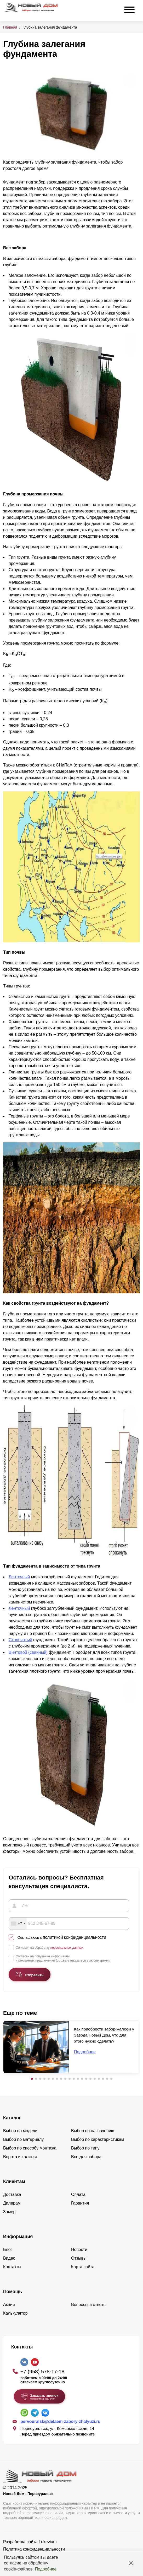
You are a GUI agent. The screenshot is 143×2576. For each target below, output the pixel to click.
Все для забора (86, 2156)
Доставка (12, 2194)
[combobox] (18, 1924)
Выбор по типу (85, 2148)
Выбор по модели (20, 2131)
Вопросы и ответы (88, 2304)
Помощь (12, 2291)
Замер (9, 2212)
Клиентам (14, 2181)
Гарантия (80, 2203)
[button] (32, 2079)
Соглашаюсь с (62, 1937)
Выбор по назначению (92, 2131)
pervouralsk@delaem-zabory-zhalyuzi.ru (60, 2421)
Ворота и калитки (20, 2156)
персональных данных (66, 1947)
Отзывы (79, 2258)
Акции (9, 2304)
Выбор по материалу (23, 2139)
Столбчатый (20, 1640)
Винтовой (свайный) (28, 1652)
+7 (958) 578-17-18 (42, 2371)
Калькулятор (15, 2313)
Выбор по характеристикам (97, 2139)
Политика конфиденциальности (34, 2549)
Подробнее (45, 2569)
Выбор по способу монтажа (29, 2148)
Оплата (78, 2194)
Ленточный (19, 1577)
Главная (10, 27)
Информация (18, 2236)
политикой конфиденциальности (74, 1937)
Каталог (12, 2117)
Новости (79, 2249)
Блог (7, 2249)
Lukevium (47, 2542)
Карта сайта (82, 2267)
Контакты (12, 2267)
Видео (9, 2258)
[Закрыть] (131, 2563)
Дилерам (12, 2203)
